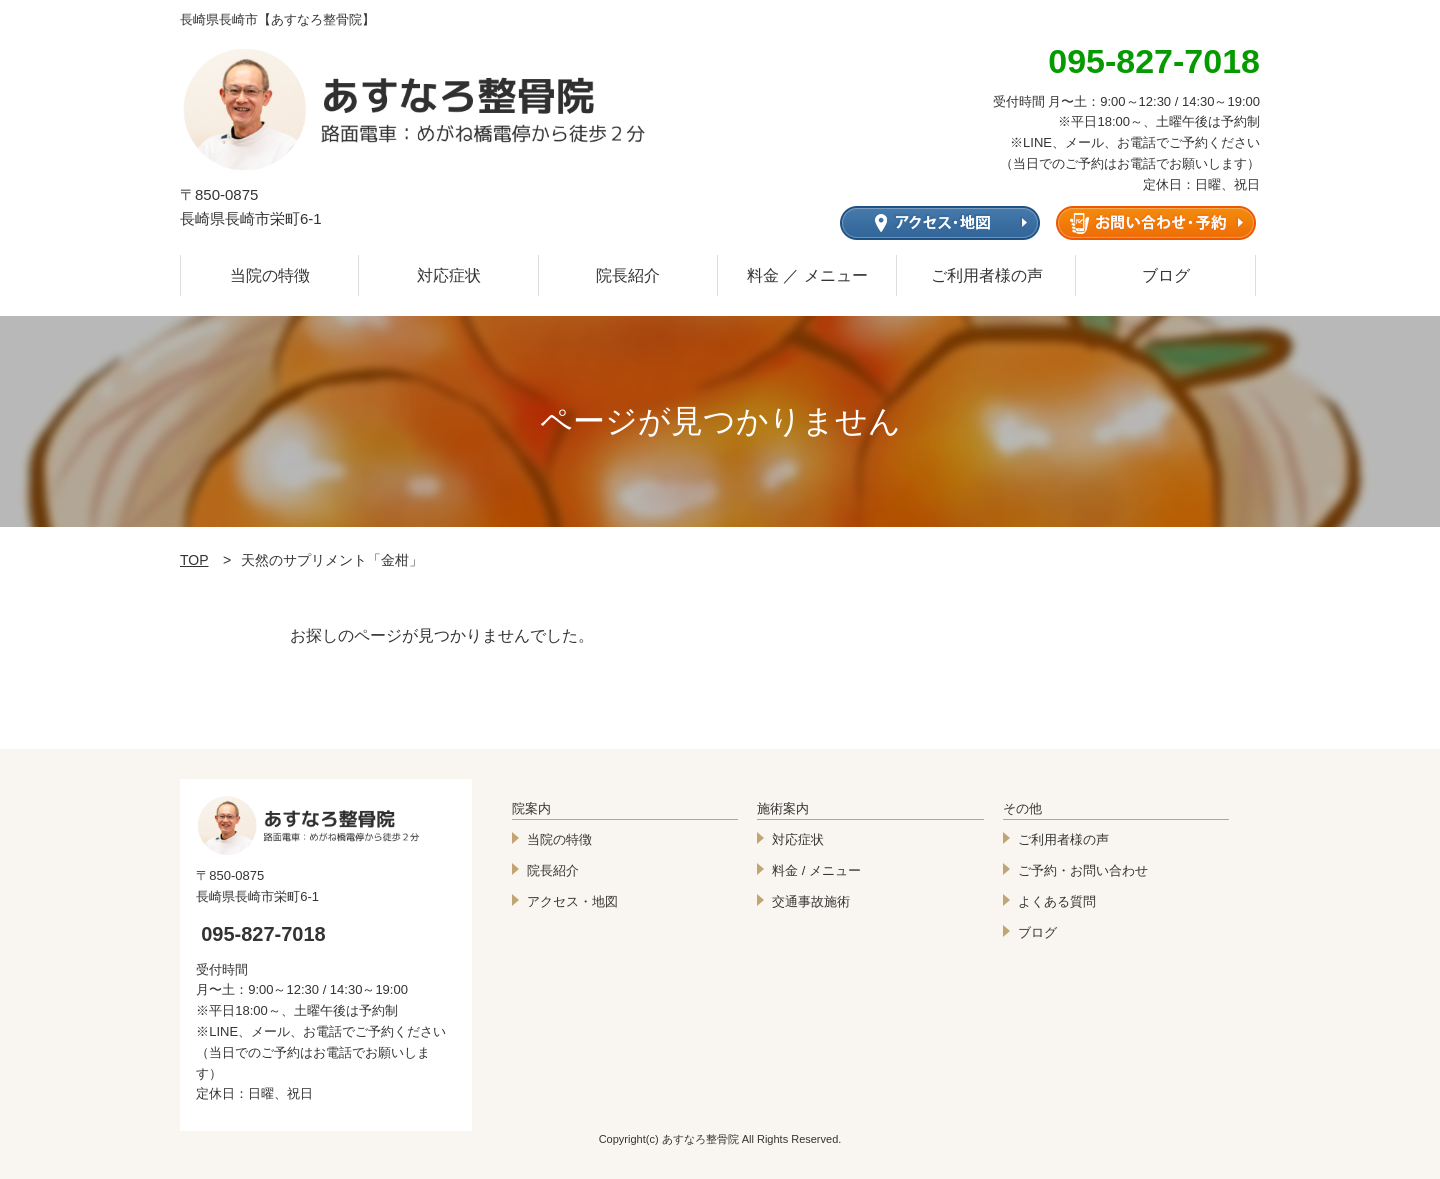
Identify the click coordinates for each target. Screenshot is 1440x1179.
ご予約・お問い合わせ (1083, 870)
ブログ (1166, 275)
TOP (194, 560)
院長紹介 (628, 275)
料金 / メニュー (816, 870)
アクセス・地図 (572, 901)
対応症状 (449, 275)
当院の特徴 (270, 275)
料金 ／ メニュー (807, 275)
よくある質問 (1057, 901)
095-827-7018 (263, 934)
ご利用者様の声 (987, 275)
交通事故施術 (811, 901)
